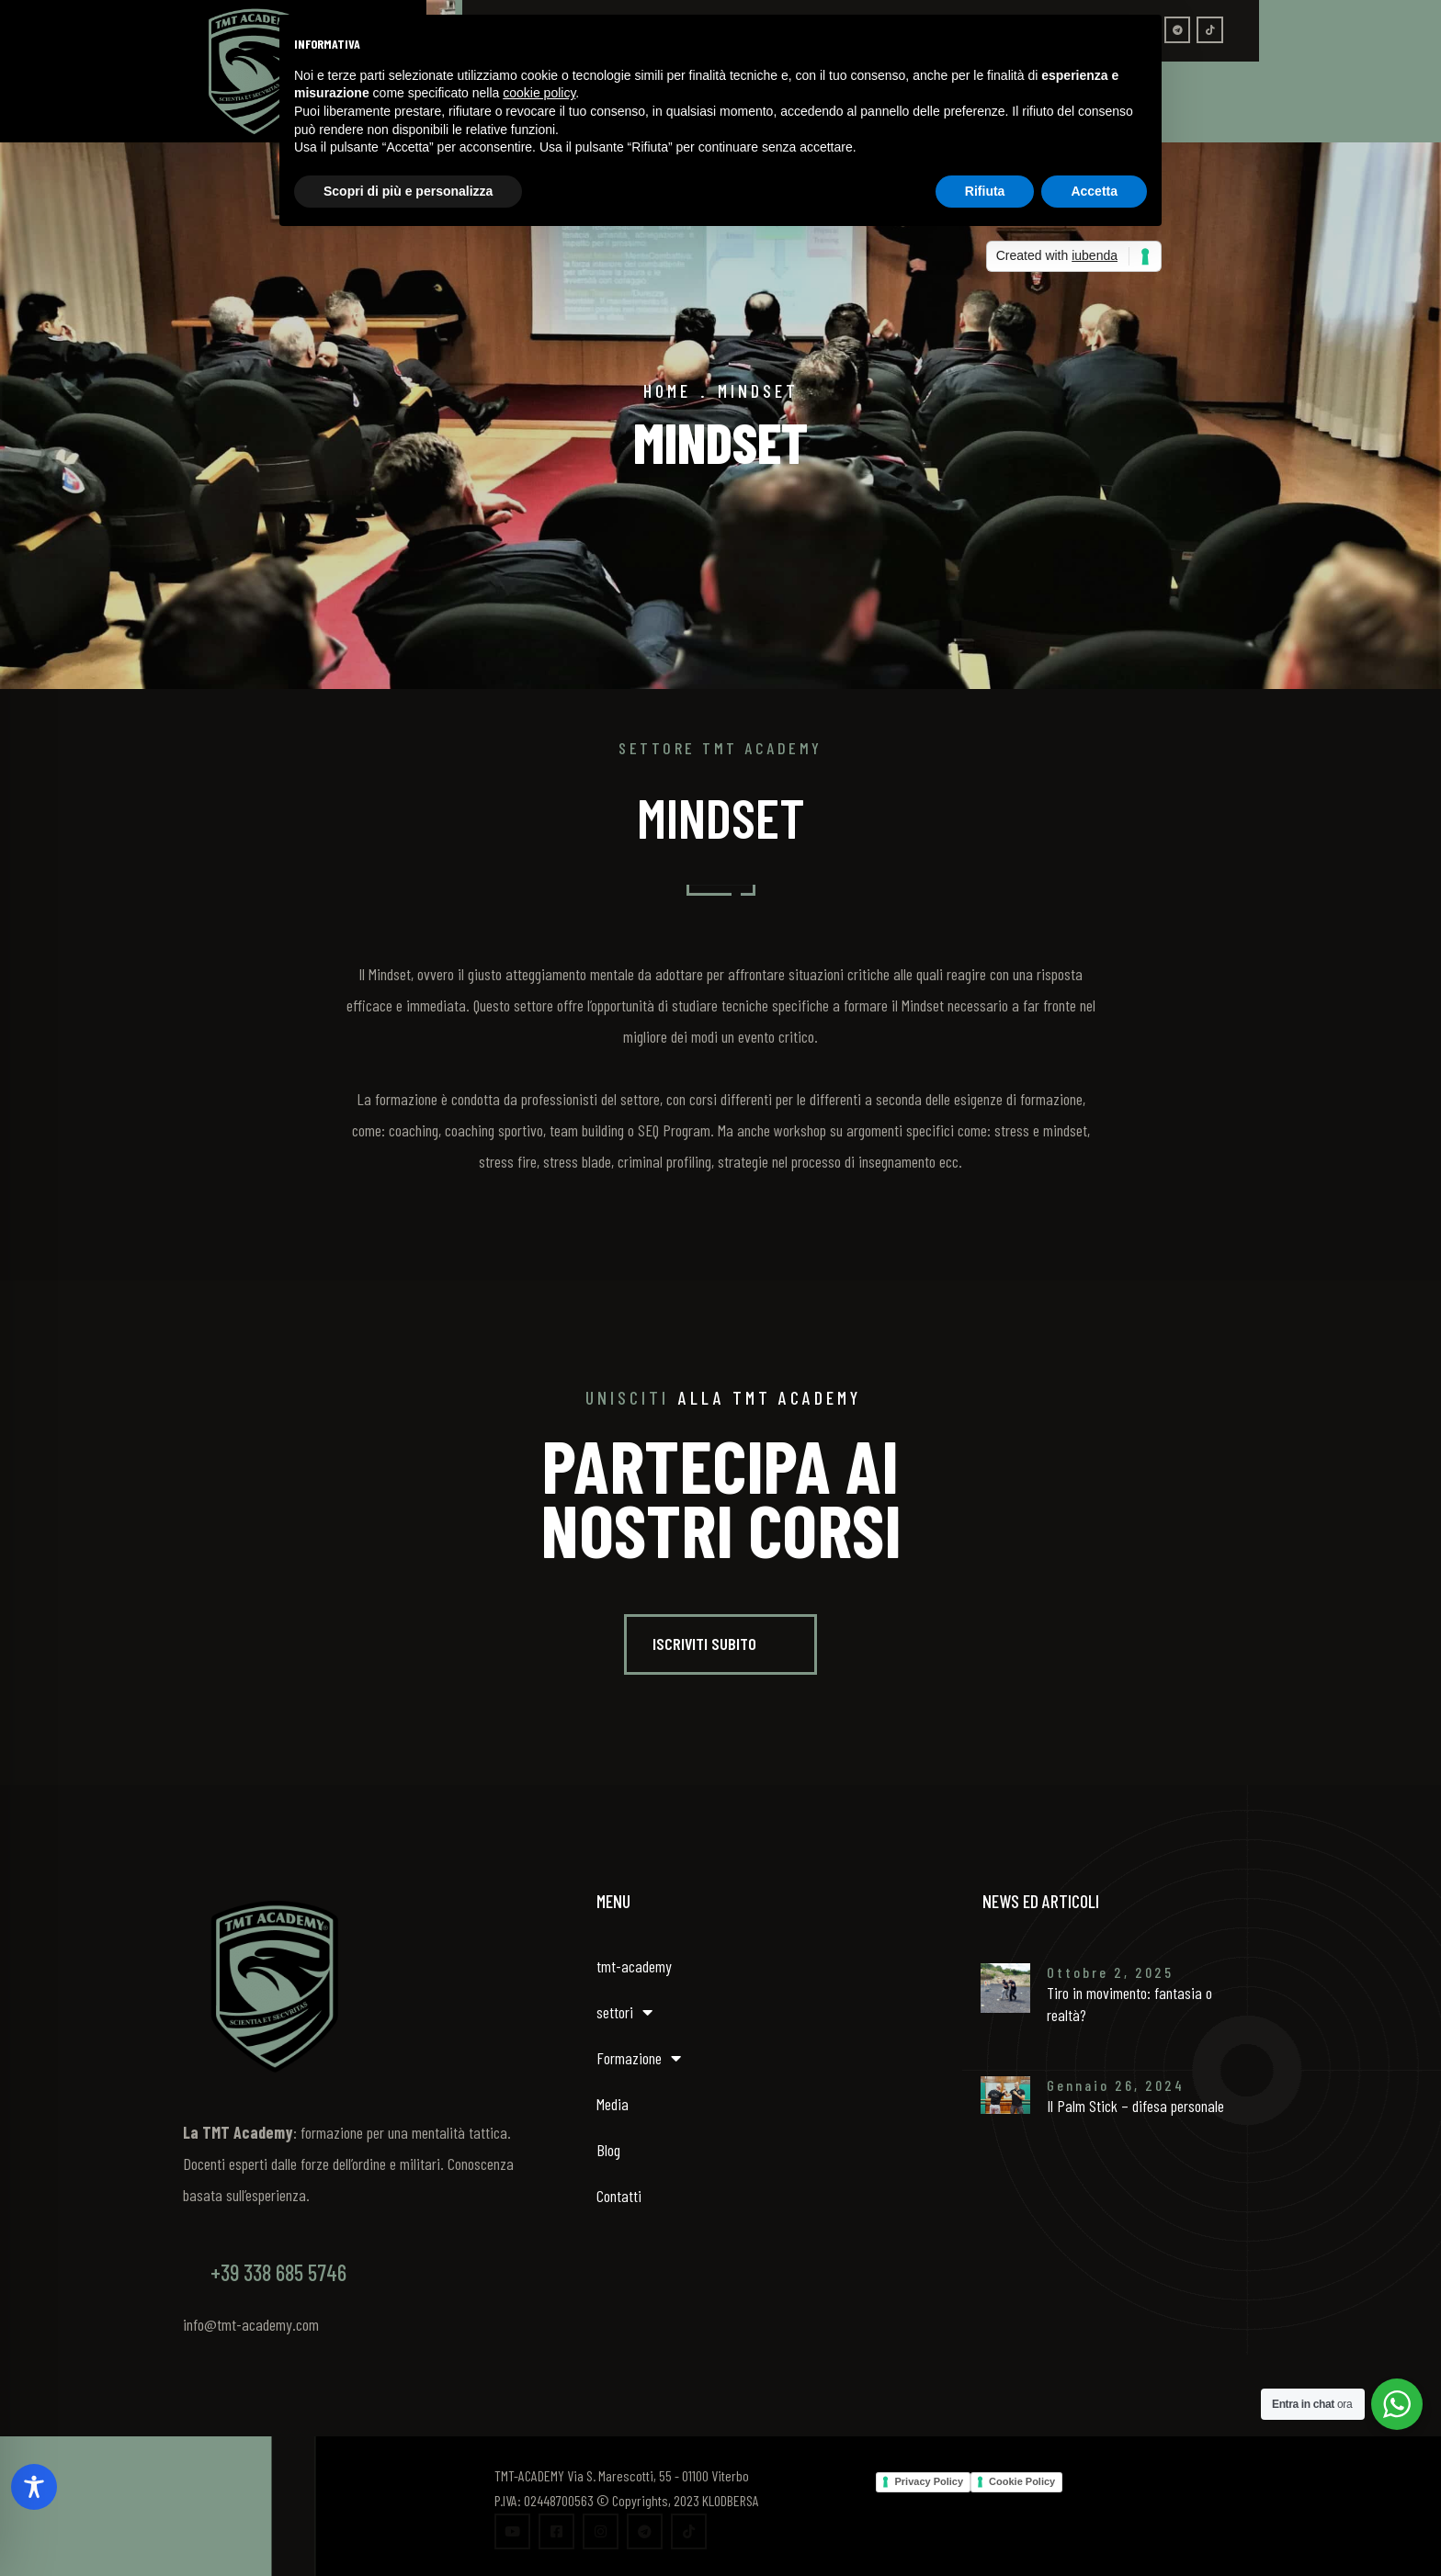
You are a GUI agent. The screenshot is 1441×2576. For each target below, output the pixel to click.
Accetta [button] (1094, 191)
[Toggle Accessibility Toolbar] (34, 2487)
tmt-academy (634, 1966)
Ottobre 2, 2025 (1110, 1972)
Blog (608, 2150)
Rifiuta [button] (985, 191)
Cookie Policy (1022, 2481)
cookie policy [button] (539, 92)
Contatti (618, 2196)
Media (612, 2104)
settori (624, 2011)
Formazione (638, 2057)
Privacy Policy (928, 2481)
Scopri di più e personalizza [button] (408, 191)
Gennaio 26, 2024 (1116, 2085)
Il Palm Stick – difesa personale (1135, 2106)
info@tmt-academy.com (251, 2324)
